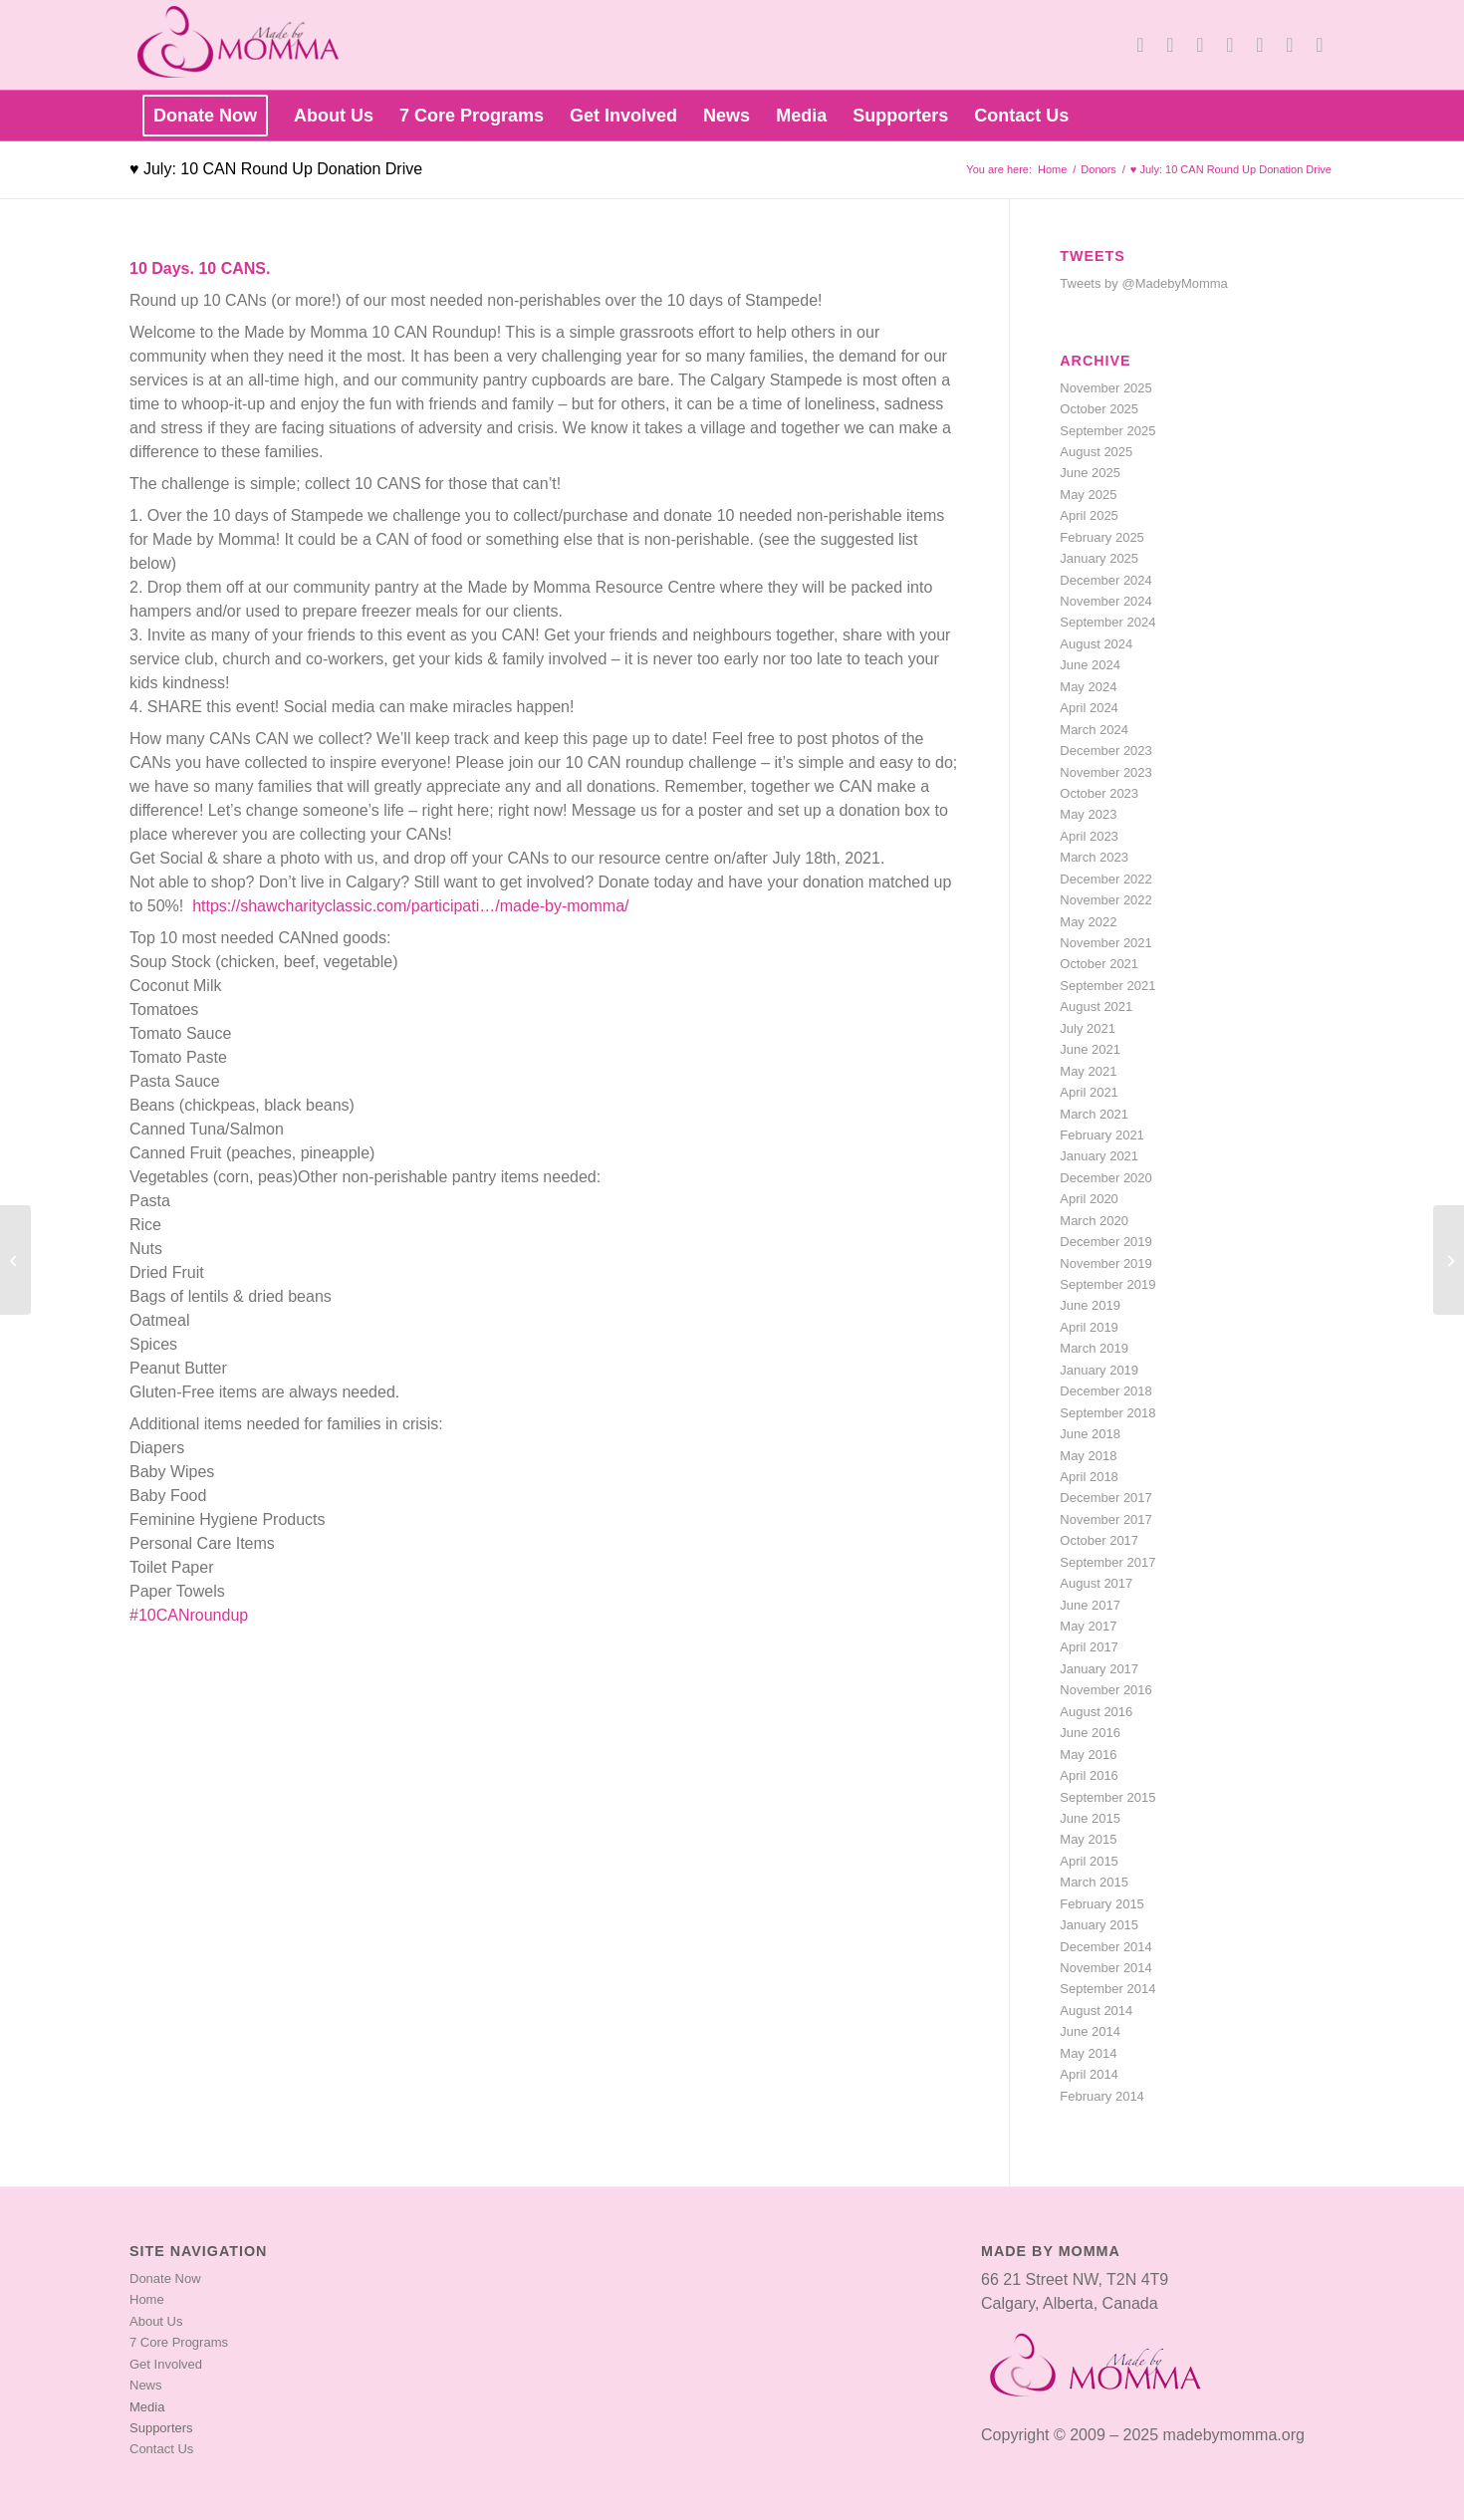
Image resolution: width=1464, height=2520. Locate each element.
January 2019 (1099, 1370)
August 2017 (1096, 1583)
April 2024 (1089, 707)
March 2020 (1094, 1220)
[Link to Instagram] (1290, 45)
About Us (155, 2321)
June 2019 (1090, 1305)
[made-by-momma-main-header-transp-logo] (247, 45)
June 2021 (1090, 1049)
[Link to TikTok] (1320, 45)
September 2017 (1107, 1562)
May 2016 (1088, 1754)
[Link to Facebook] (1170, 45)
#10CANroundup (188, 1615)
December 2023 (1106, 750)
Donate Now (165, 2278)
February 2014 (1102, 2096)
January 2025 (1099, 558)
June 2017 (1090, 1605)
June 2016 (1090, 1732)
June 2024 (1090, 664)
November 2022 (1106, 899)
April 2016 (1089, 1775)
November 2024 (1106, 601)
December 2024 (1106, 580)
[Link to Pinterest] (1260, 45)
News (145, 2385)
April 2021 (1089, 1092)
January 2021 (1099, 1155)
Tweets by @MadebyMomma (1144, 283)
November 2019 (1106, 1263)
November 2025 (1106, 387)
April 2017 (1089, 1646)
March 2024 (1094, 729)
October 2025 (1099, 408)
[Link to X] (1140, 45)
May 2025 (1088, 494)
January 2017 (1099, 1668)
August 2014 (1096, 2010)
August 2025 (1096, 451)
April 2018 (1089, 1476)
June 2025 (1090, 472)
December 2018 (1106, 1391)
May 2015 (1088, 1839)
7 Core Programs (178, 2342)
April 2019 (1089, 1327)
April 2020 (1089, 1198)
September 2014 (1107, 1988)
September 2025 (1107, 430)
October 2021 (1099, 963)
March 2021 (1094, 1114)
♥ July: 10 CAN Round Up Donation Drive (275, 168)
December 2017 (1106, 1497)
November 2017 (1106, 1519)
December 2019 (1106, 1241)
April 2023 (1089, 836)
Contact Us (161, 2448)
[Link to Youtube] (1200, 45)
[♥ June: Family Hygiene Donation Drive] (15, 1260)
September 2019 (1107, 1284)
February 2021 (1102, 1135)
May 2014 (1088, 2053)
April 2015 (1089, 1861)
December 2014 (1106, 1946)
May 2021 (1088, 1071)
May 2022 (1088, 921)
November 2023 (1106, 772)
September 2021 (1107, 985)
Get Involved (165, 2364)
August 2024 (1096, 643)
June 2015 (1090, 1818)
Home (146, 2299)
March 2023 (1094, 857)
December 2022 (1106, 879)
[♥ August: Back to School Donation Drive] (1448, 1260)
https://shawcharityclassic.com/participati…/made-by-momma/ (410, 905)
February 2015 (1102, 1903)
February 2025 (1102, 537)
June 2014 (1090, 2031)
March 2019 (1094, 1348)
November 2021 (1106, 942)
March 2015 (1094, 1882)
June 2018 (1090, 1433)
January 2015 (1099, 1924)
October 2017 (1099, 1540)
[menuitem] (205, 115)
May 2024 (1088, 686)
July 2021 (1087, 1028)
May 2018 (1088, 1455)
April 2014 (1089, 2074)
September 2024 (1107, 622)
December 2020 (1106, 1177)
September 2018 (1107, 1412)
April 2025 (1089, 515)
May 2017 (1088, 1626)
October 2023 (1099, 793)
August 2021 (1096, 1006)
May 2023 (1088, 814)
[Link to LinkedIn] (1230, 45)
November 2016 (1106, 1689)
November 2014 (1106, 1967)
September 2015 (1107, 1797)
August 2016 (1096, 1711)
